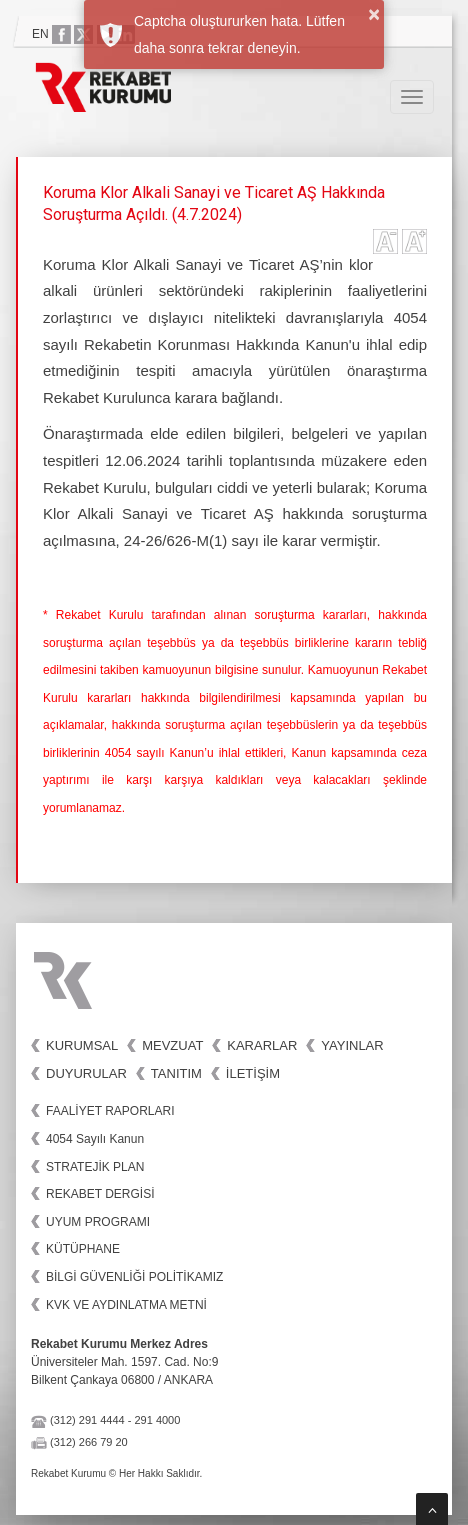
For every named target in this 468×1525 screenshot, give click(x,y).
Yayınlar (352, 1045)
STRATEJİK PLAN (95, 1167)
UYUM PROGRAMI (98, 1222)
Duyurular (86, 1073)
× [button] (374, 14)
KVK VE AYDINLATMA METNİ (126, 1305)
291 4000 (157, 1420)
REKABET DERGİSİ (100, 1194)
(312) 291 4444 (87, 1420)
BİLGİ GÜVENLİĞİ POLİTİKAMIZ (134, 1277)
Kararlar (262, 1045)
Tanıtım (176, 1073)
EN (40, 34)
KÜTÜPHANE (83, 1249)
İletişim (253, 1073)
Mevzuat (172, 1045)
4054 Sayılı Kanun (95, 1139)
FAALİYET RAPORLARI (110, 1111)
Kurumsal (82, 1045)
